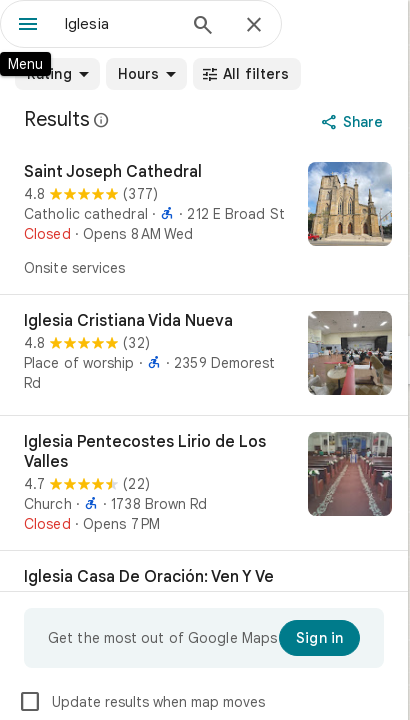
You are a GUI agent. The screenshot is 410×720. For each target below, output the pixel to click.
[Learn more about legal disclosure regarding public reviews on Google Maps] (102, 120)
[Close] (254, 26)
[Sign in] (319, 638)
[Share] (354, 122)
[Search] (203, 27)
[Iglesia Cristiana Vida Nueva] (204, 355)
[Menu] (28, 26)
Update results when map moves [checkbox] (141, 702)
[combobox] (120, 24)
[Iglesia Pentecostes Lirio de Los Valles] (204, 483)
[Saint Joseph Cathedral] (204, 220)
